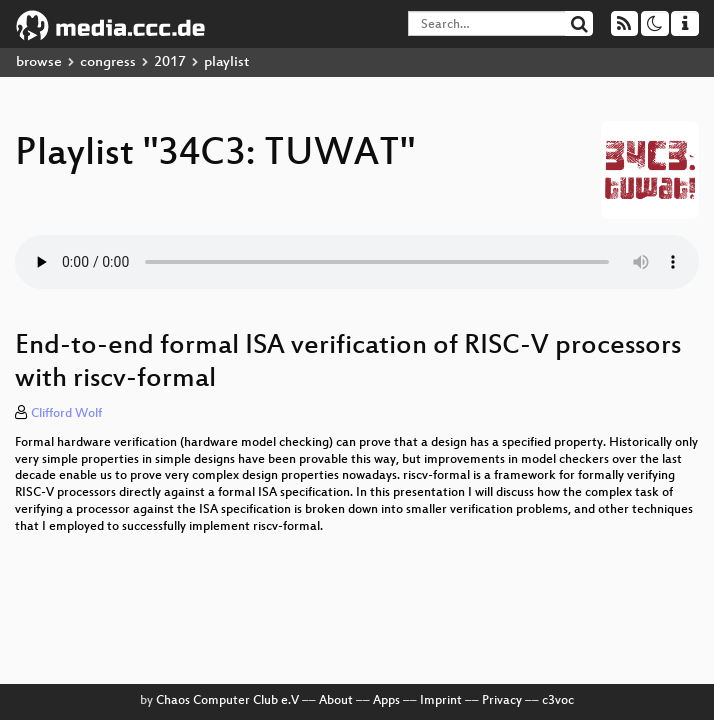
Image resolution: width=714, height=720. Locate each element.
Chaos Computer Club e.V (227, 701)
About (336, 701)
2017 (170, 62)
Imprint (441, 701)
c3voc (558, 701)
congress (108, 62)
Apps (386, 701)
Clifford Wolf (66, 414)
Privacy (502, 701)
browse (39, 62)
